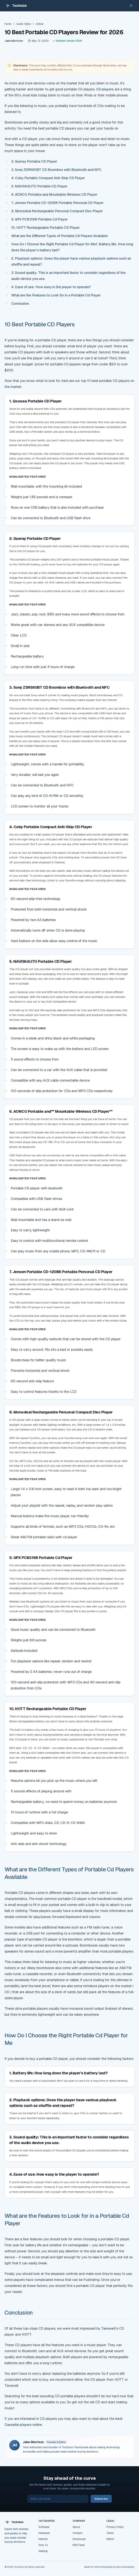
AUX (62, 1209)
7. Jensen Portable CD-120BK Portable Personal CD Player (57, 203)
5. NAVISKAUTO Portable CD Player (39, 186)
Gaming (43, 2551)
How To (43, 2545)
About (76, 2527)
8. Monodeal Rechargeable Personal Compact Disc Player (57, 211)
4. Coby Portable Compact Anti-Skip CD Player (48, 178)
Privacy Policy (115, 2527)
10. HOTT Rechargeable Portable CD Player (45, 227)
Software (44, 2527)
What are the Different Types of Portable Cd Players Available (59, 236)
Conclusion (20, 303)
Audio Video (23, 24)
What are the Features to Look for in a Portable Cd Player (56, 295)
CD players (105, 89)
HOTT (26, 2334)
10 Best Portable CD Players (40, 324)
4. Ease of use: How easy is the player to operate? (51, 287)
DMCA (110, 2539)
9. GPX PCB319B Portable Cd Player (39, 219)
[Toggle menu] (131, 5)
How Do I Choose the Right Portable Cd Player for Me (53, 244)
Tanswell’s (109, 2328)
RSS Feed (78, 2545)
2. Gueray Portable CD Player (34, 161)
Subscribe (101, 2498)
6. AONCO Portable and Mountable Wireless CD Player (54, 194)
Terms (110, 2533)
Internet (43, 2539)
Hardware (44, 2533)
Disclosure (79, 2539)
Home (8, 24)
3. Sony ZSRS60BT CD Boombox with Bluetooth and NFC (56, 169)
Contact (77, 2533)
